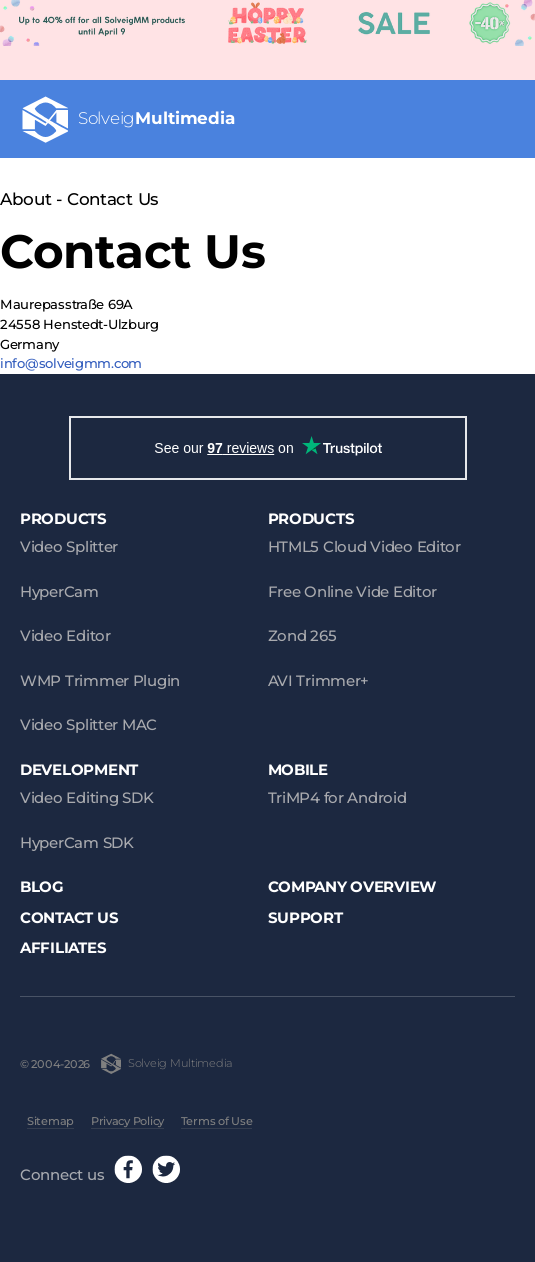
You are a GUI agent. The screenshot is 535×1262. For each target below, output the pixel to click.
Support (305, 917)
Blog (42, 886)
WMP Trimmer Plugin (100, 680)
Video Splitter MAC (88, 724)
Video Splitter (69, 546)
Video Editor (65, 635)
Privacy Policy (127, 1121)
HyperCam (59, 591)
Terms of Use (217, 1121)
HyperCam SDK (77, 842)
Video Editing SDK (86, 797)
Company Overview (352, 886)
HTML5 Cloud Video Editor (364, 546)
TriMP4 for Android (337, 797)
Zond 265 (302, 635)
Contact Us (69, 917)
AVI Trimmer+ (319, 680)
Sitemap (50, 1121)
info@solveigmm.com (71, 363)
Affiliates (63, 947)
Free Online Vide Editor (353, 591)
